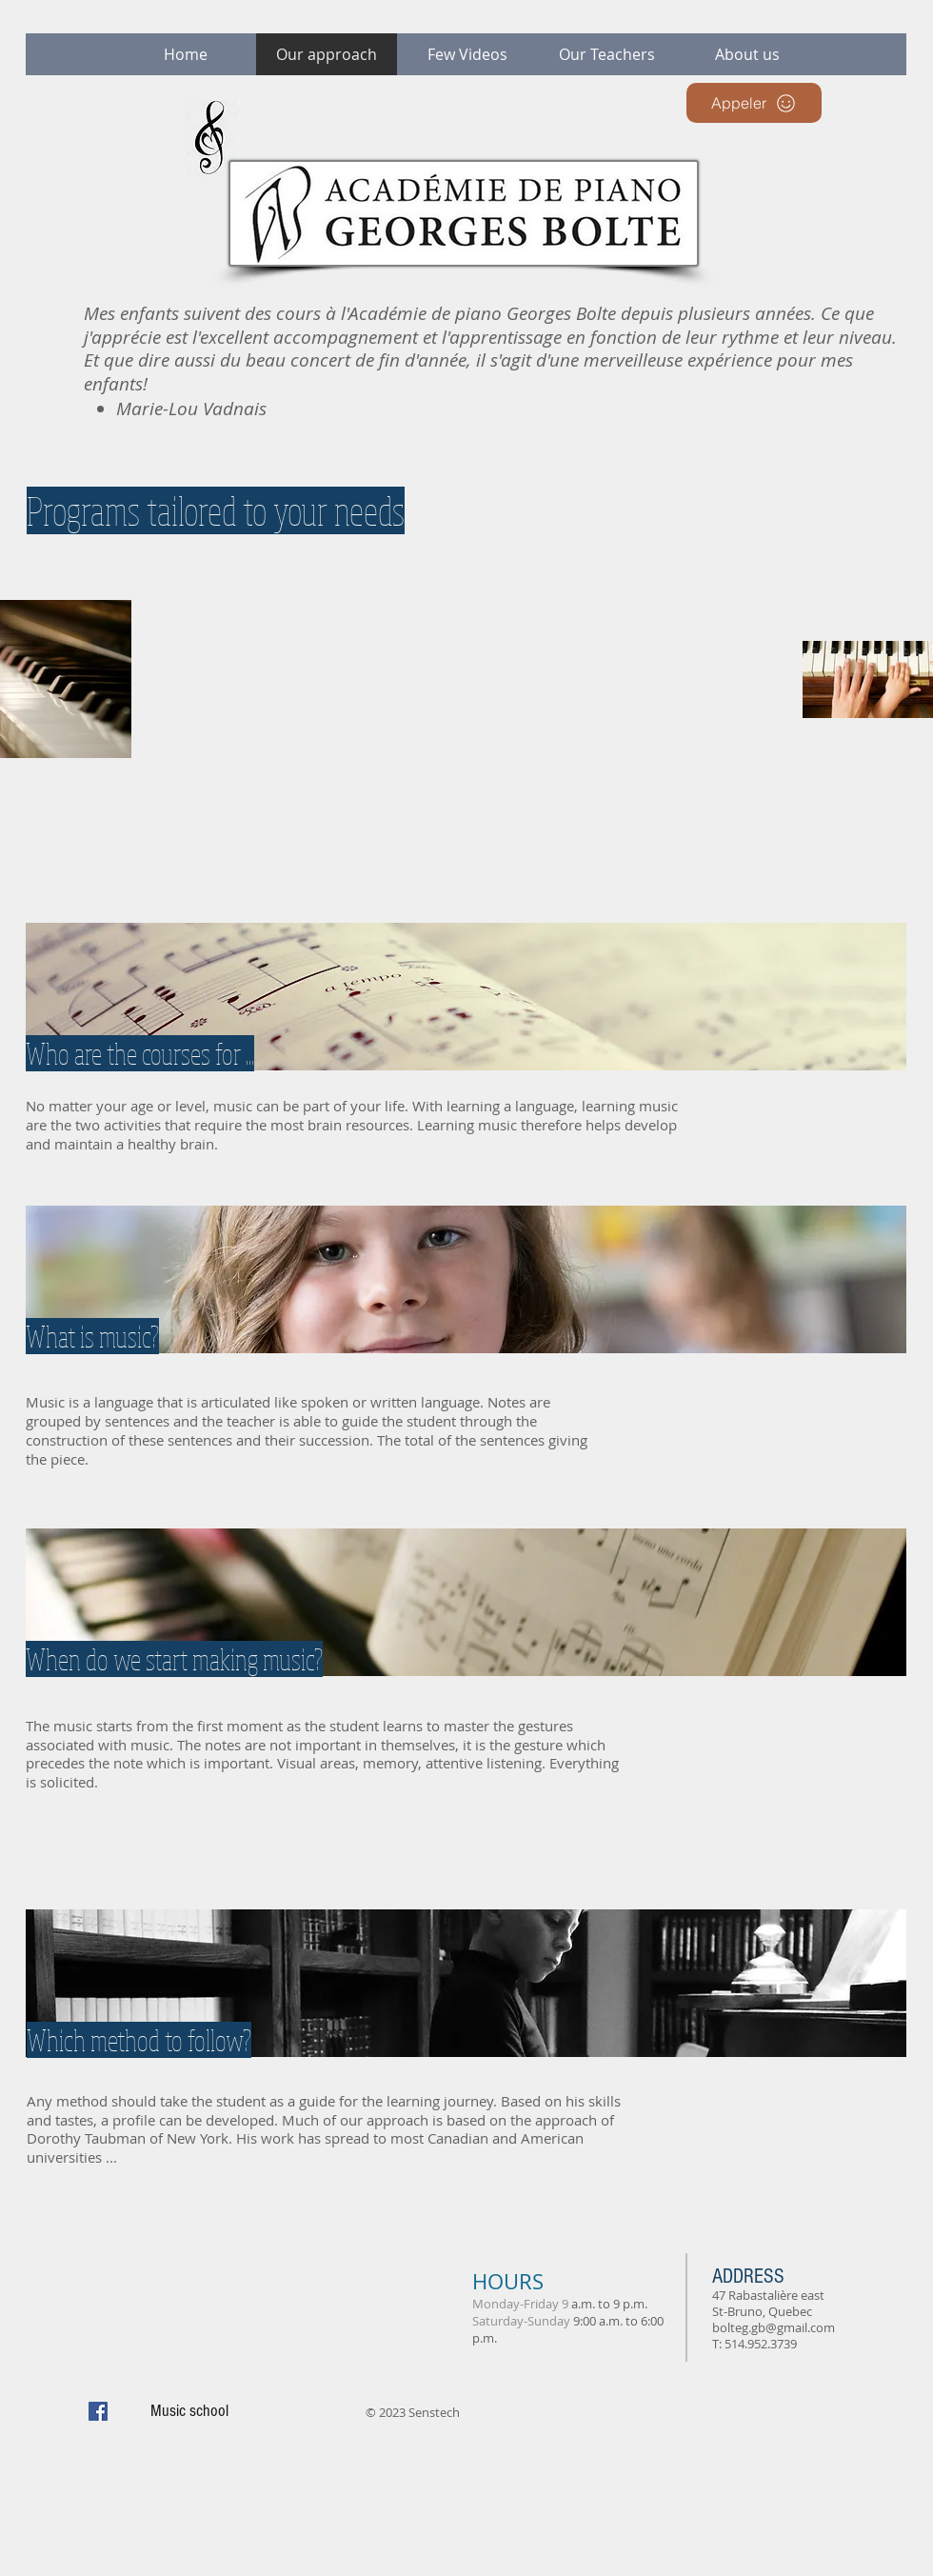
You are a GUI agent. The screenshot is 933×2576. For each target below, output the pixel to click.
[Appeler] (754, 103)
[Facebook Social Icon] (98, 2411)
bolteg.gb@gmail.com (773, 2327)
